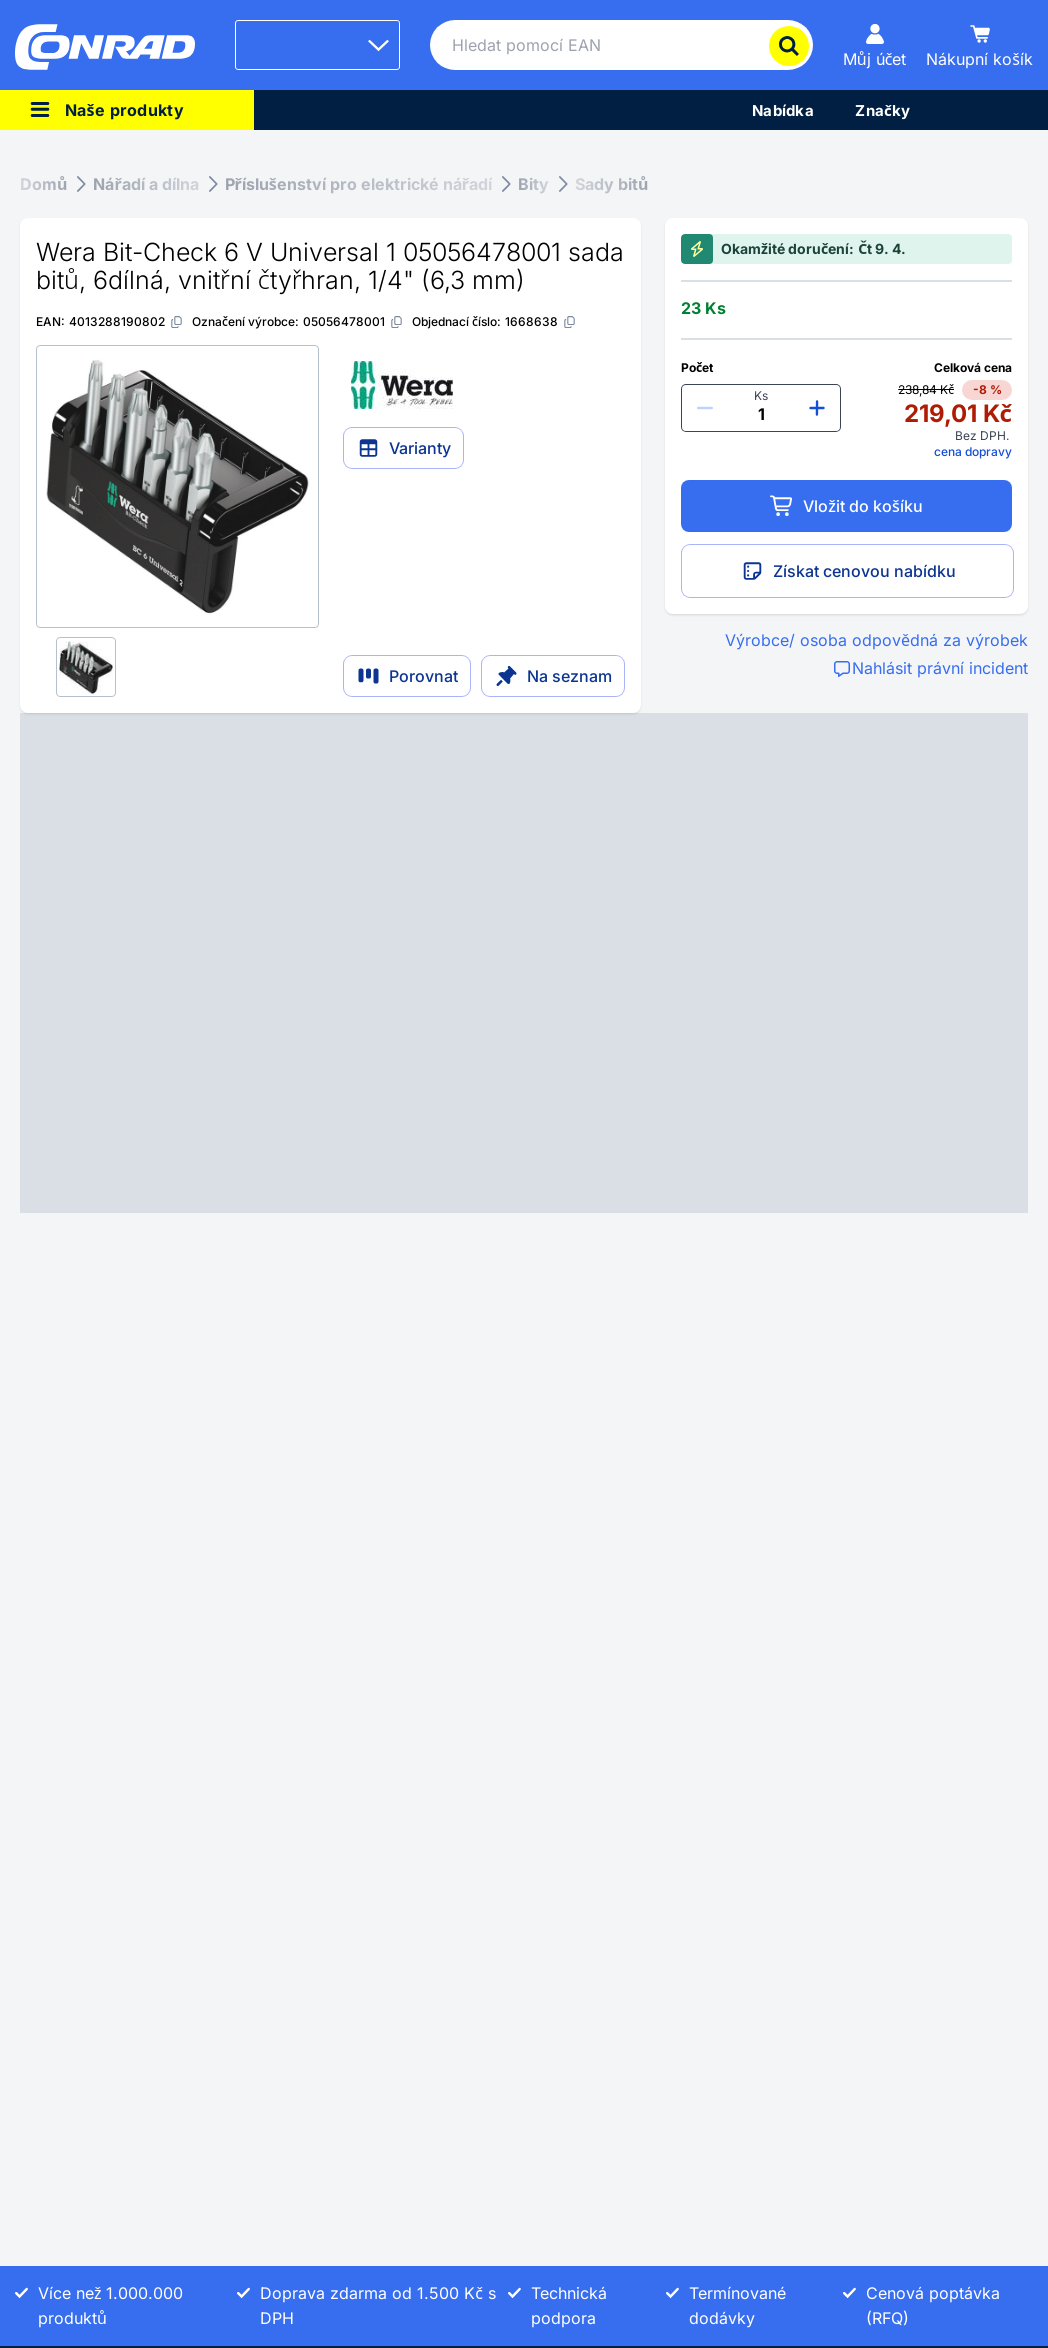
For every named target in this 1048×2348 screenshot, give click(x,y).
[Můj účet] (875, 45)
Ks (761, 395)
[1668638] (541, 321)
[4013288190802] (126, 321)
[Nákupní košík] (979, 45)
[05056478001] (353, 321)
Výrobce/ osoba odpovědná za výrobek (876, 640)
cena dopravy (973, 451)
